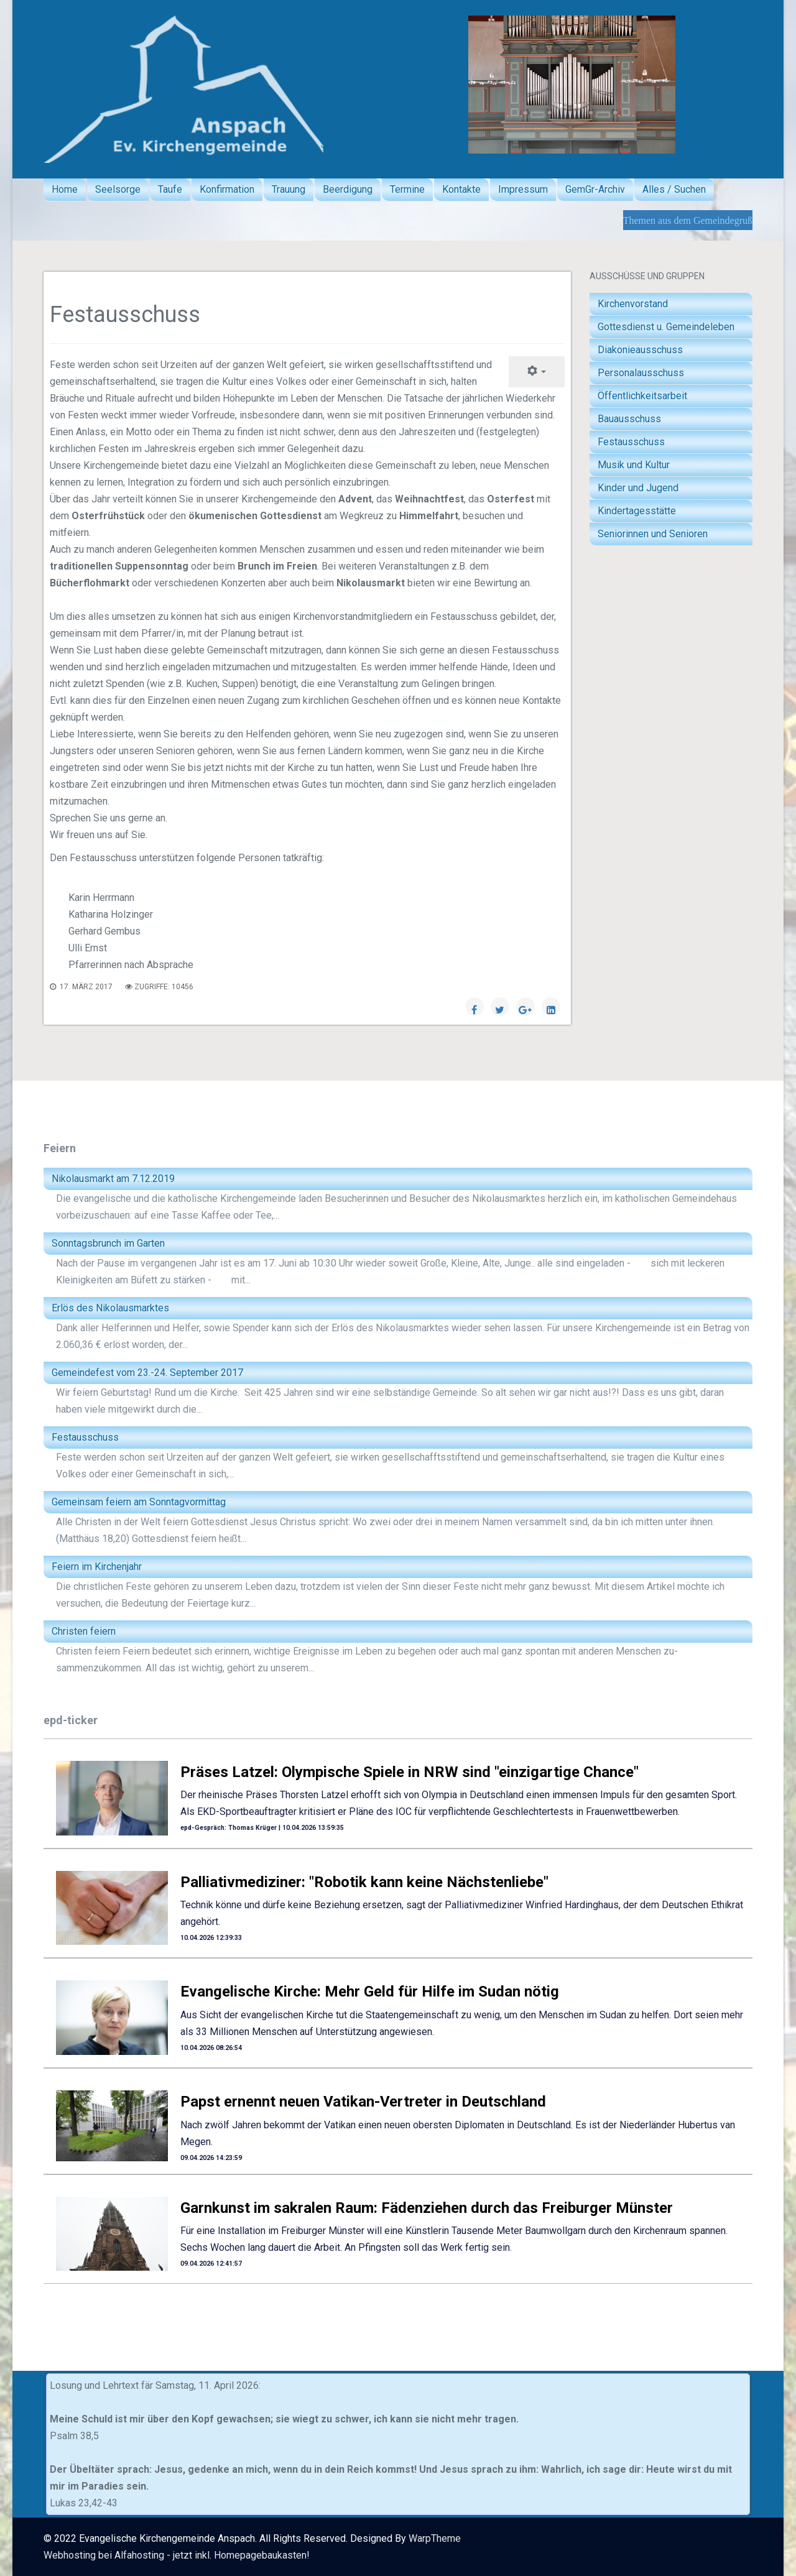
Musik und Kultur (634, 465)
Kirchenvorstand (633, 304)
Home (65, 189)
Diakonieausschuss (640, 350)
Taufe (170, 189)
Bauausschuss (629, 419)
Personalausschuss (641, 373)
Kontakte (461, 189)
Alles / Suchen (674, 189)
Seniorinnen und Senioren (653, 534)
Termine (407, 189)
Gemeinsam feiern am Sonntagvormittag (139, 1502)
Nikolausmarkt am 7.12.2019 (113, 1178)
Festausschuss (631, 442)
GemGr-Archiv (595, 189)
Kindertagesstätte (637, 511)
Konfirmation (227, 189)
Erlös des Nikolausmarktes (110, 1308)
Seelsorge (118, 189)
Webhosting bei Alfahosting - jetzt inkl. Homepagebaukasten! (177, 2555)
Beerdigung (348, 189)
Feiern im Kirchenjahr (97, 1566)
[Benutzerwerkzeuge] (537, 371)
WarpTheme (435, 2538)
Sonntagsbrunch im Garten (108, 1243)
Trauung (288, 189)
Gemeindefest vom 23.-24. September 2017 (147, 1372)
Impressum (523, 189)
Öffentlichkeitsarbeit (642, 396)
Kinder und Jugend (638, 488)
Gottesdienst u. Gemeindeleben (666, 327)
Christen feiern (84, 1631)
